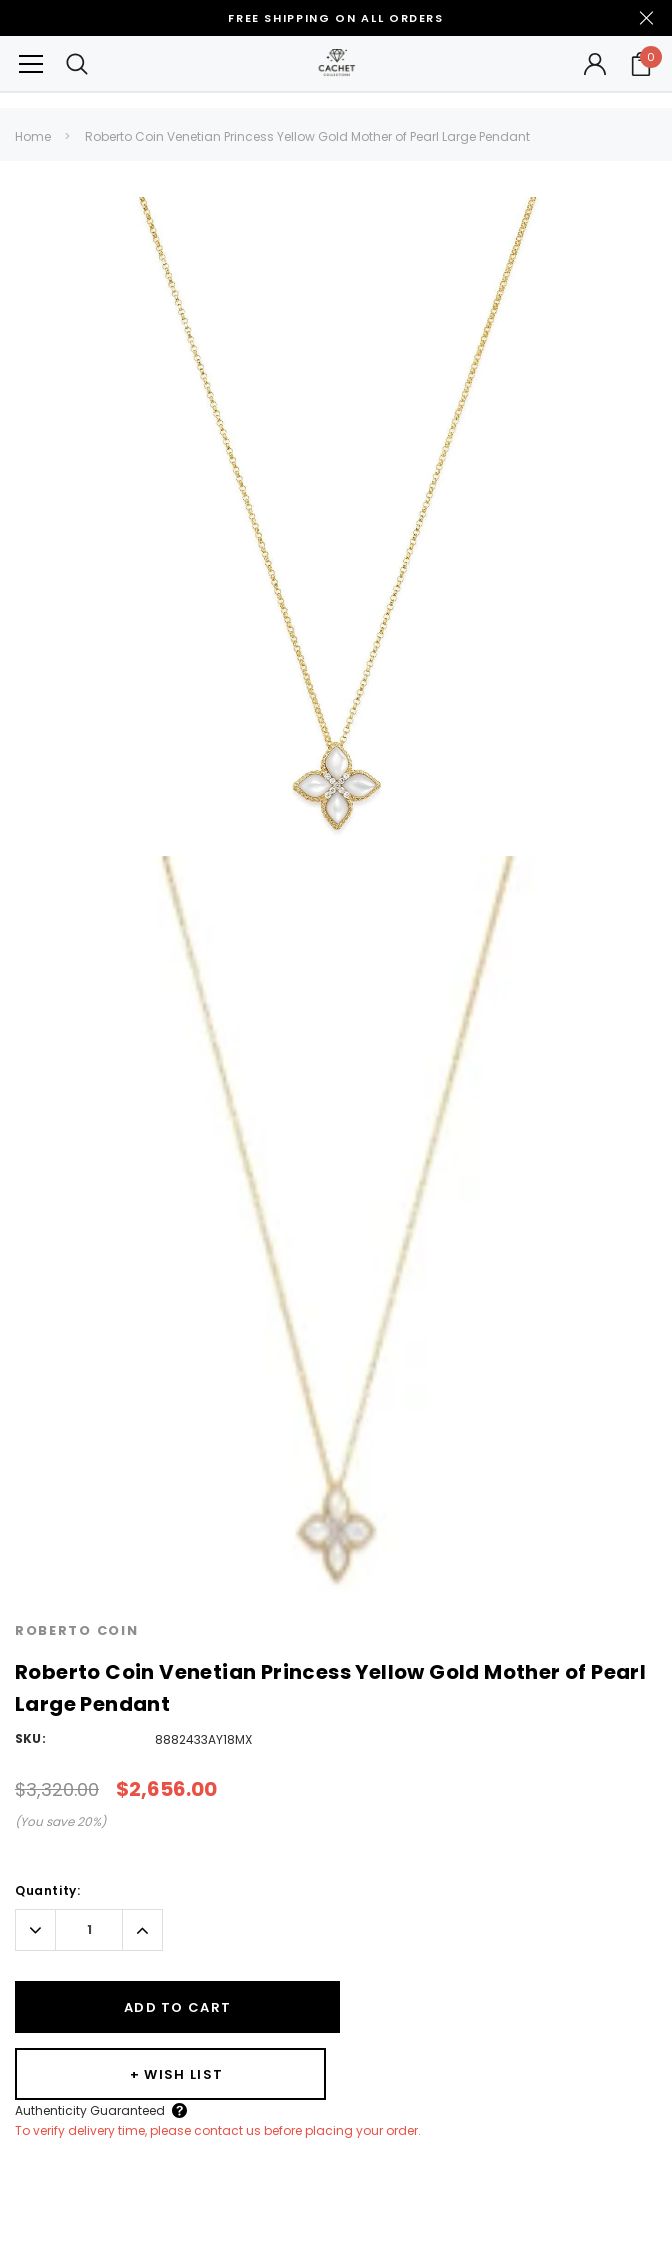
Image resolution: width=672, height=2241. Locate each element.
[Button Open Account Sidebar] (595, 64)
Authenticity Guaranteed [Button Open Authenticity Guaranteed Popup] (411, 2042)
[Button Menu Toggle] (31, 63)
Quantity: (47, 1890)
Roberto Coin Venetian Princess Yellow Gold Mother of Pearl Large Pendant (307, 136)
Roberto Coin (76, 1630)
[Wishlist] (491, 2007)
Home (33, 136)
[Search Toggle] (77, 63)
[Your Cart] (641, 64)
